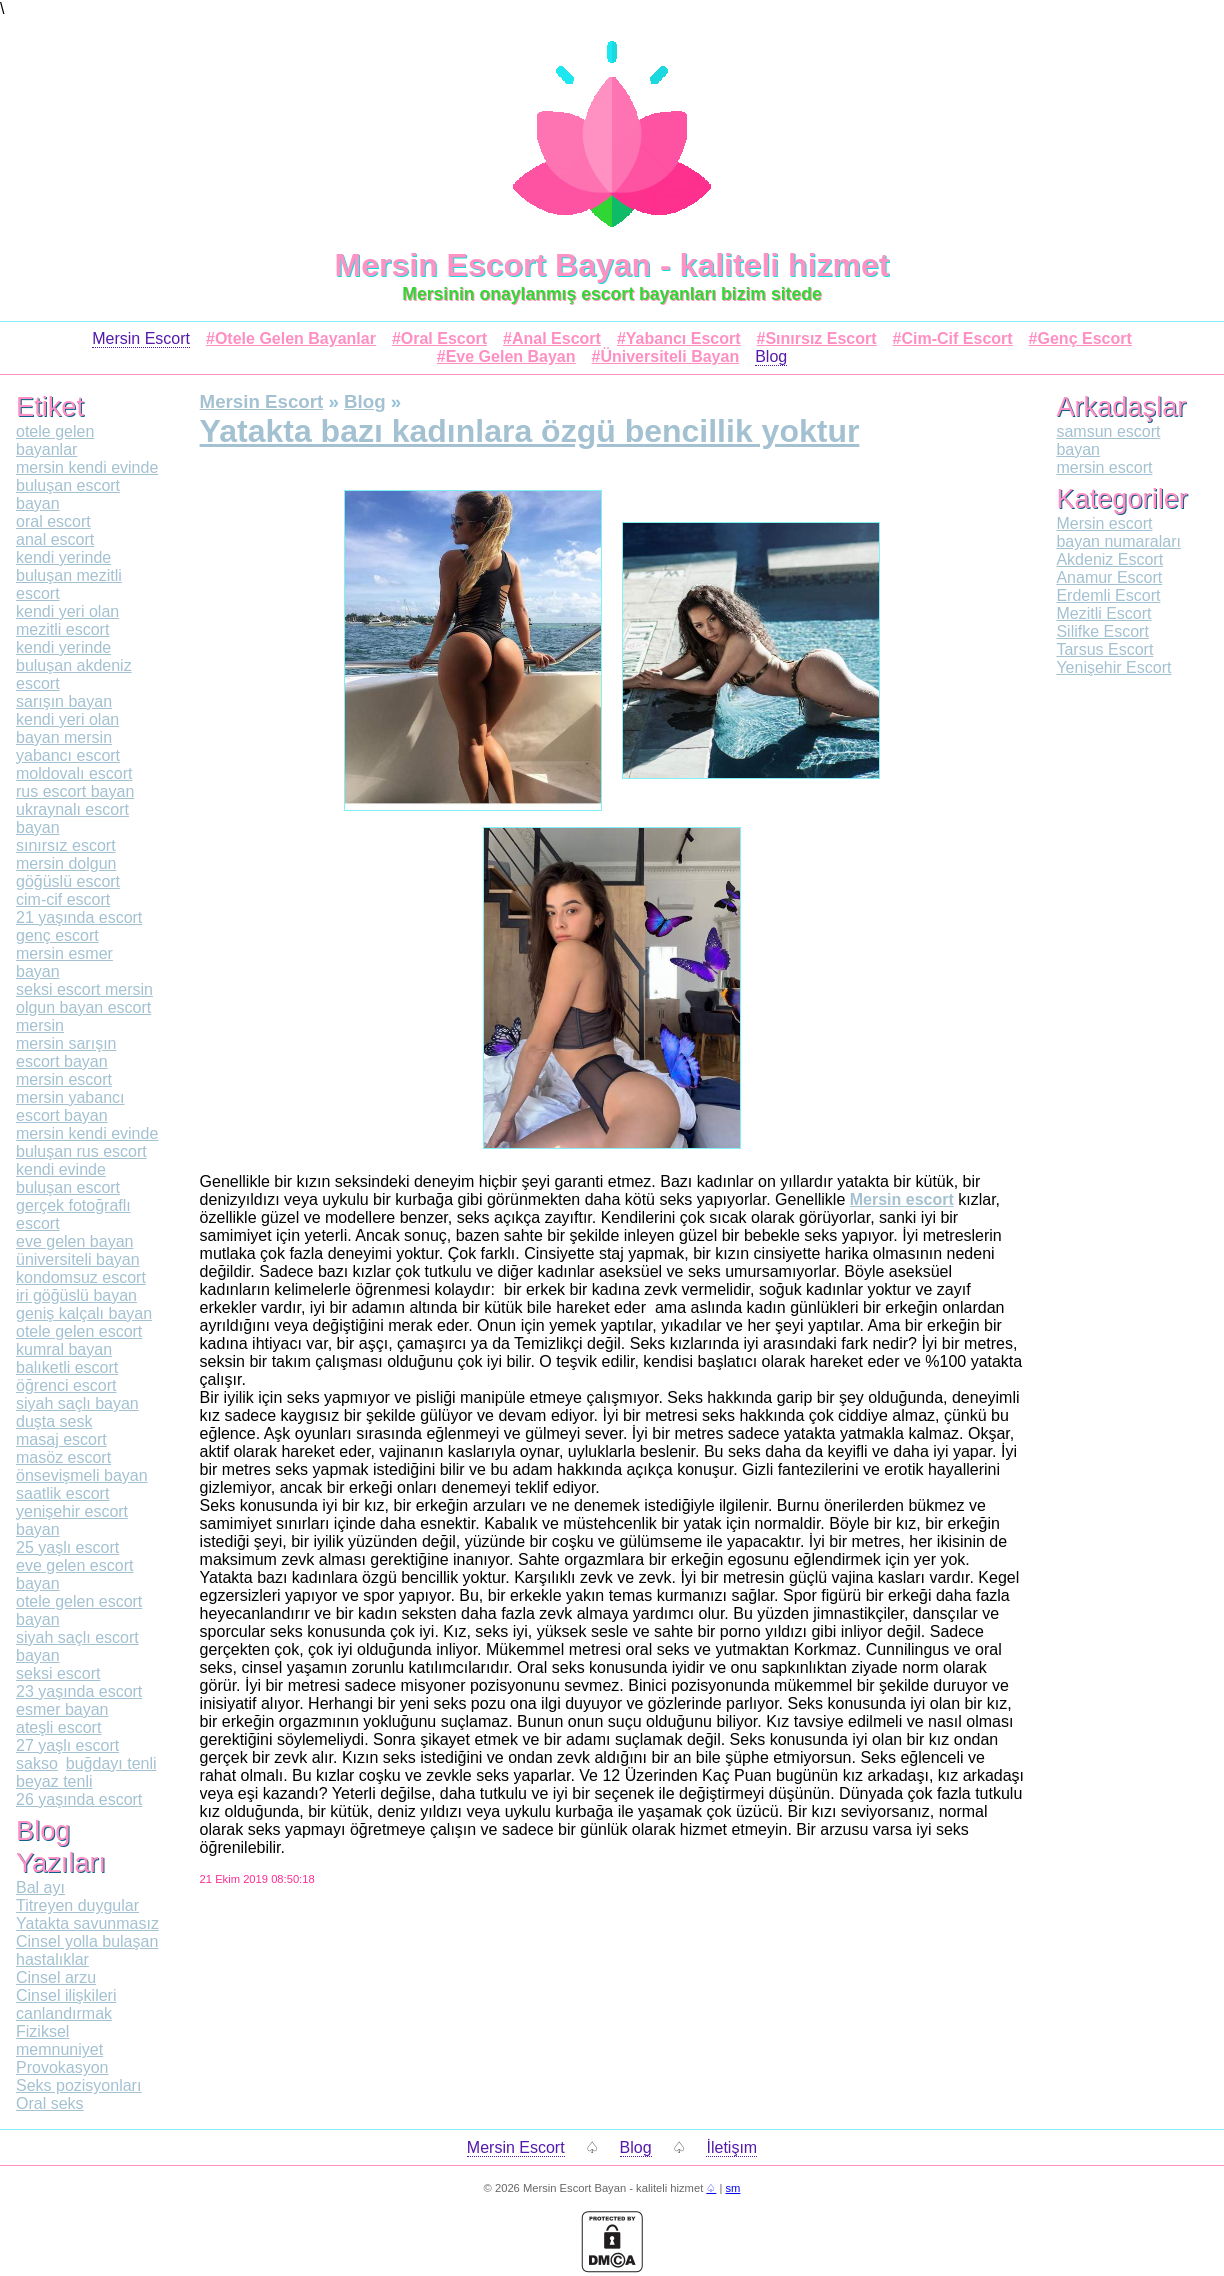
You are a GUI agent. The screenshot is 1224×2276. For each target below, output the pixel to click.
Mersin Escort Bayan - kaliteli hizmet (612, 265)
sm (732, 2188)
